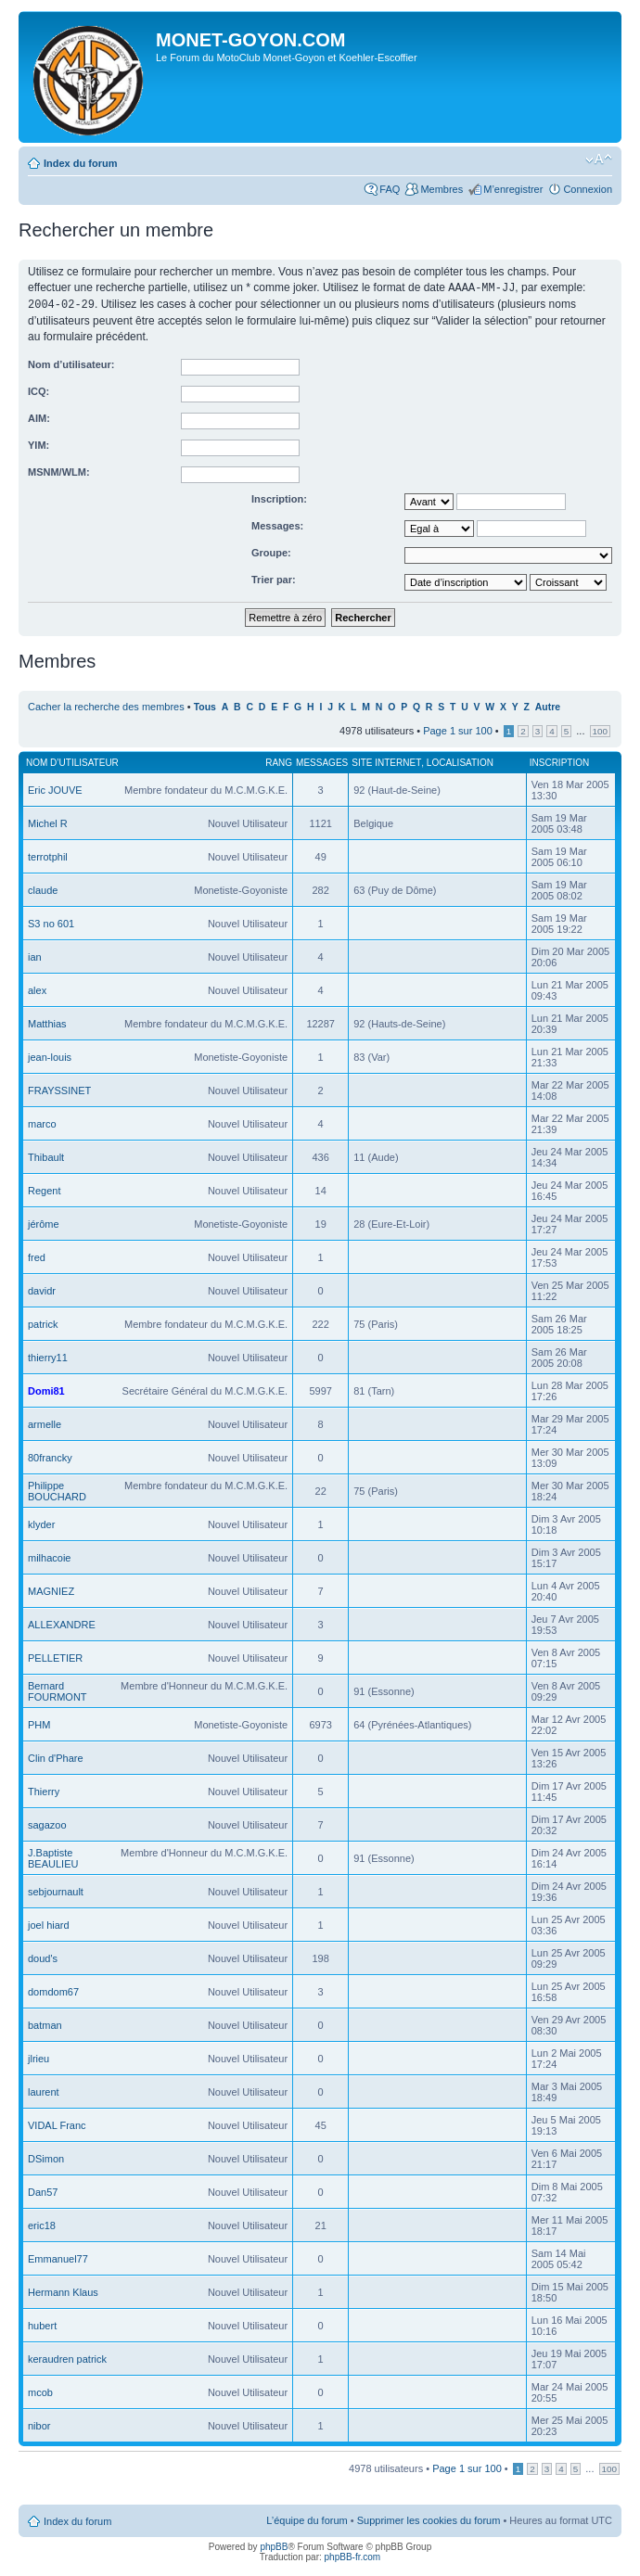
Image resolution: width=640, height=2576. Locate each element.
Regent (44, 1188)
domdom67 (53, 1990)
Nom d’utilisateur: (71, 362)
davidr (42, 1288)
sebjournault (55, 1889)
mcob (40, 2390)
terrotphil (48, 855)
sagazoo (47, 1823)
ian (35, 955)
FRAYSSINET (59, 1088)
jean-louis (49, 1055)
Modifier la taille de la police (598, 159)
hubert (42, 2323)
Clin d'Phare (55, 1756)
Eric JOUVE (55, 788)
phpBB (274, 2545)
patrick (43, 1322)
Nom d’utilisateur (72, 761)
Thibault (46, 1155)
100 (600, 729)
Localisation (460, 761)
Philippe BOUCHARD (57, 1489)
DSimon (46, 2156)
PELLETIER (55, 1656)
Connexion (587, 189)
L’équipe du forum (306, 2518)
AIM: (39, 416)
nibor (39, 2423)
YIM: (38, 443)
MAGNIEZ (51, 1589)
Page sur (458, 728)
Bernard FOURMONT (57, 1689)
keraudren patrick (67, 2357)
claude (43, 888)
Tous (205, 705)
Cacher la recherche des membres (106, 704)
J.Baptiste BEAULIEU (53, 1856)
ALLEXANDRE (62, 1622)
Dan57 (43, 2190)
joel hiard (49, 1923)
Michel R (48, 821)
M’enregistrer (513, 189)
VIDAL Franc (57, 2123)
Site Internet (386, 761)
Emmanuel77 (58, 2257)
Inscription (559, 761)
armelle (44, 1422)
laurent (43, 2090)
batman (45, 2023)
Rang (278, 761)
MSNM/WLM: (59, 470)
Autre (547, 705)
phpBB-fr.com (353, 2555)
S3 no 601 (51, 921)
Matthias (47, 1021)
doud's (43, 1956)
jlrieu (38, 2056)
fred (36, 1255)
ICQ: (38, 389)
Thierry (43, 1789)
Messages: (277, 523)
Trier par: (273, 577)
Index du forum (80, 163)
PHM (39, 1722)
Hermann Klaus (63, 2290)
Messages (322, 761)
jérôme (43, 1222)
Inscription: (279, 497)
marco (42, 1122)
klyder (41, 1522)
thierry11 (48, 1355)
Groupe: (271, 550)
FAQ (389, 189)
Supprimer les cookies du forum (429, 2518)
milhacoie (49, 1556)
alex (37, 988)
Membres (441, 189)
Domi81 (46, 1389)
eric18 (42, 2223)
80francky (50, 1455)
